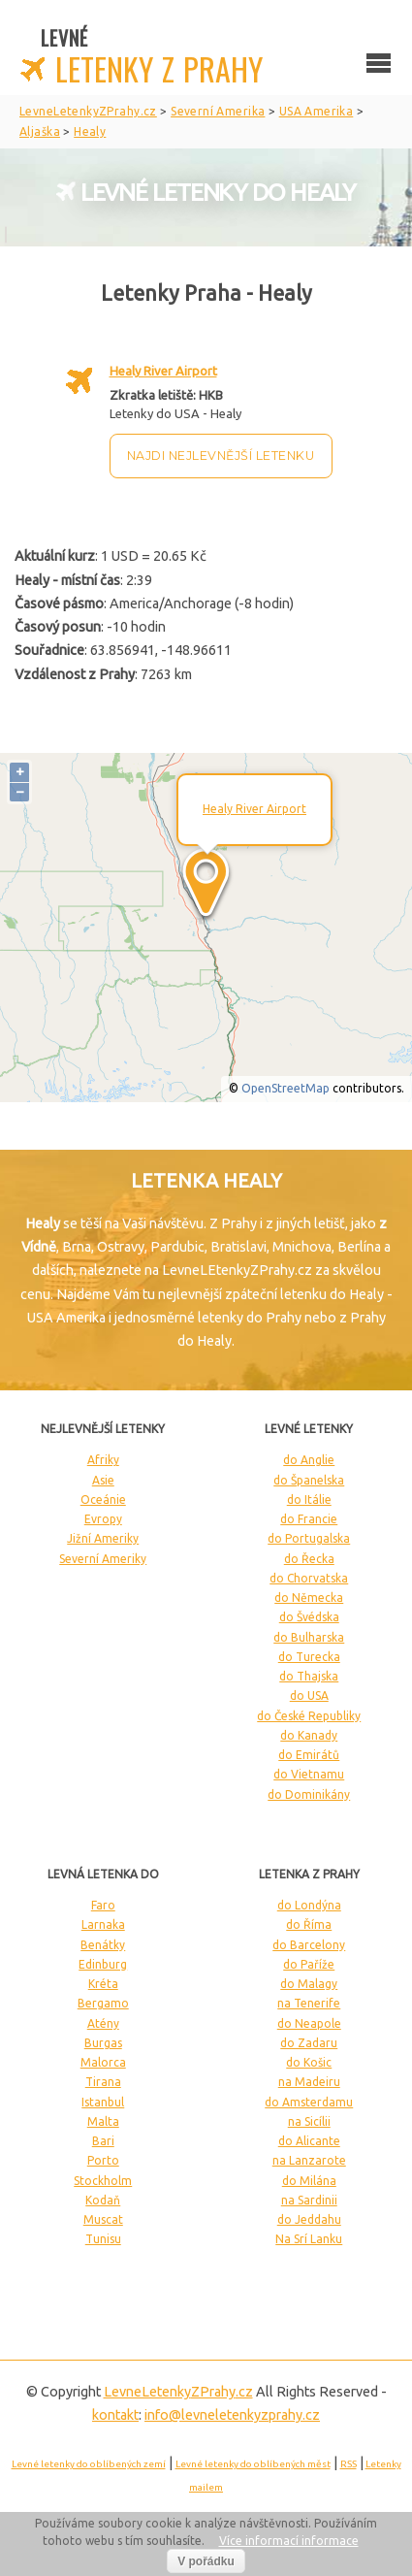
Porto (103, 2160)
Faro (103, 1905)
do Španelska (308, 1480)
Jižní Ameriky (103, 1538)
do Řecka (309, 1558)
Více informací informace (289, 2540)
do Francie (308, 1519)
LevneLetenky (178, 2391)
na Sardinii (309, 2200)
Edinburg (103, 1964)
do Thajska (308, 1676)
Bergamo (103, 2003)
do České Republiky (309, 1716)
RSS (348, 2464)
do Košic (309, 2062)
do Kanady (308, 1735)
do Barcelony (308, 1945)
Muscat (103, 2219)
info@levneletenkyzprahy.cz (232, 2415)
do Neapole (309, 2023)
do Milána (309, 2180)
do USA (309, 1695)
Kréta (103, 1983)
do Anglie (308, 1459)
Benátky (102, 1945)
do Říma (309, 1924)
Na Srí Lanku (308, 2239)
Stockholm (103, 2180)
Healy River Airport (163, 370)
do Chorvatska (308, 1578)
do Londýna (309, 1905)
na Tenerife (308, 2003)
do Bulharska (308, 1637)
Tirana (103, 2081)
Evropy (103, 1519)
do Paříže (308, 1964)
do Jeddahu (309, 2219)
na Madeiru (309, 2081)
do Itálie (309, 1499)
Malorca (103, 2062)
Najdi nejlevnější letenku (221, 455)
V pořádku (206, 2561)
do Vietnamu (308, 1774)
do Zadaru (308, 2043)
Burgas (103, 2043)
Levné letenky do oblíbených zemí (89, 2464)
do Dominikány (309, 1794)
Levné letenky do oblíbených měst (253, 2464)
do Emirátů (308, 1754)
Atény (103, 2023)
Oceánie (103, 1499)
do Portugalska (309, 1538)
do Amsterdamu (309, 2102)
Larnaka (103, 1924)
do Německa (308, 1597)
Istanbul (102, 2102)
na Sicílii (309, 2121)
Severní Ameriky (102, 1558)
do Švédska (309, 1617)
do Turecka (309, 1656)
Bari (103, 2141)
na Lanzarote (309, 2160)
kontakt (115, 2415)
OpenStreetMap (285, 1088)
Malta (103, 2121)
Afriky (103, 1459)
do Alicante (309, 2141)
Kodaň (102, 2200)
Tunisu (103, 2239)
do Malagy (308, 1983)
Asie (103, 1480)
